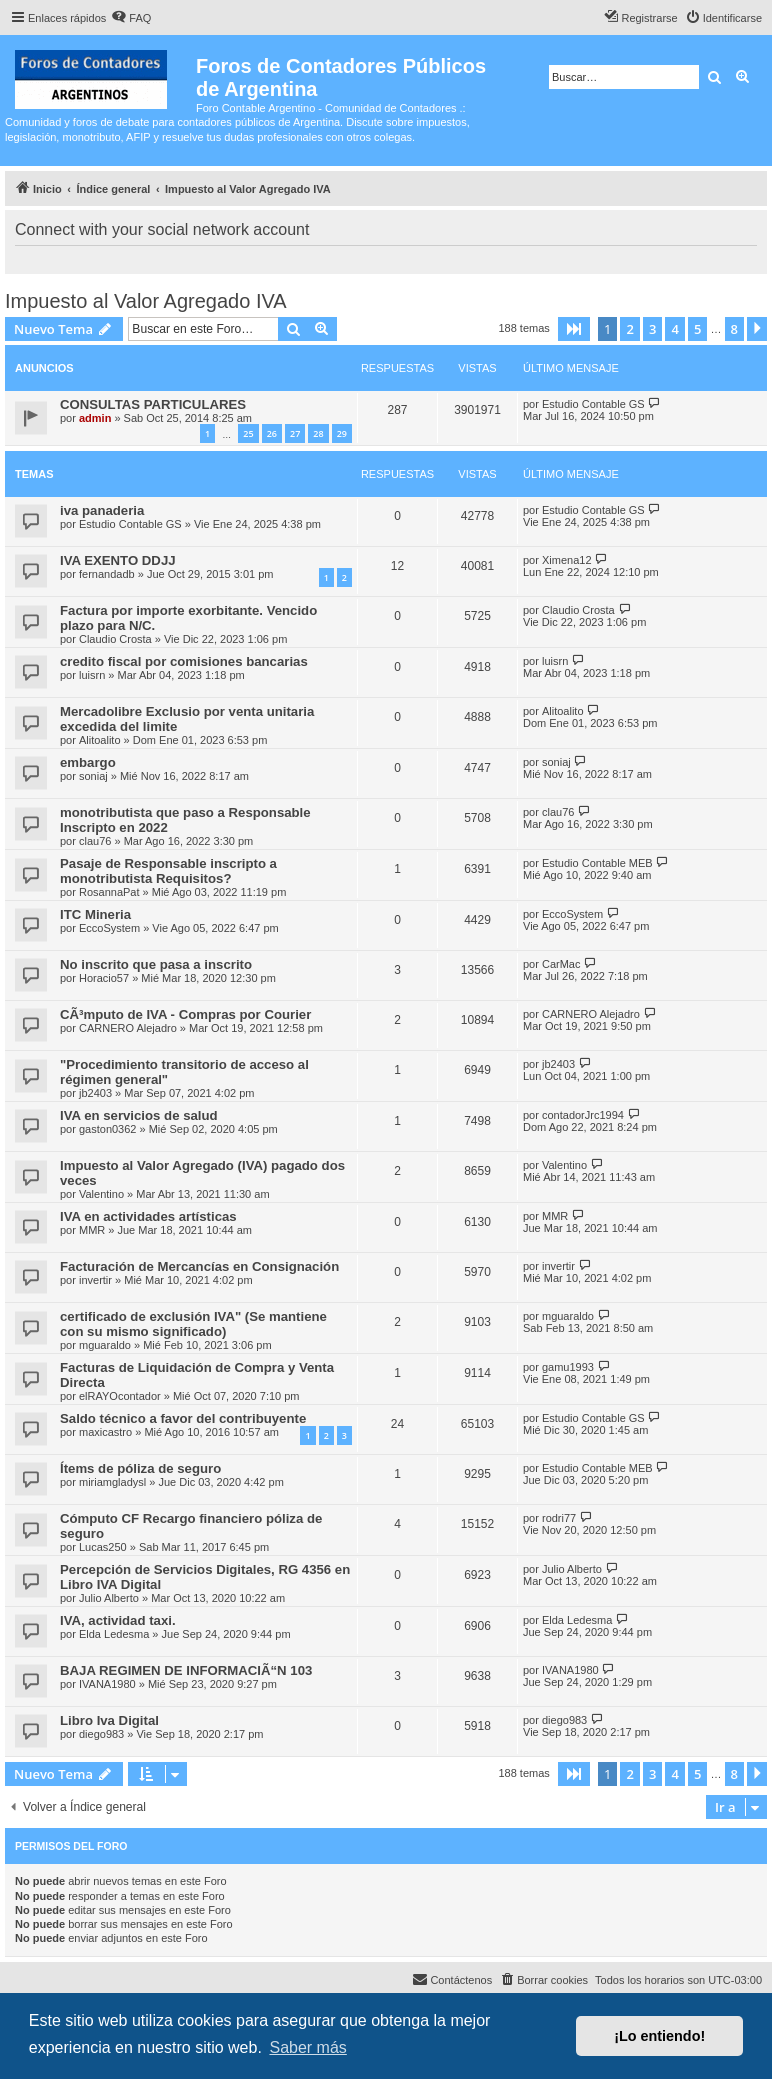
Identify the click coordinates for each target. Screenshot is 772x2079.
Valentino (101, 1194)
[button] (574, 329)
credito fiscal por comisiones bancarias (184, 661)
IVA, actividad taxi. (118, 1620)
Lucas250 (103, 1547)
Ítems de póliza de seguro (140, 1468)
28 (318, 433)
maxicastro (105, 1432)
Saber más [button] (307, 2047)
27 (295, 433)
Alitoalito (100, 740)
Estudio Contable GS (593, 404)
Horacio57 (104, 978)
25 (248, 433)
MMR (92, 1230)
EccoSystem (109, 928)
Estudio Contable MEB (597, 863)
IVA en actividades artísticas (148, 1216)
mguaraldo (105, 1345)
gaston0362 (108, 1129)
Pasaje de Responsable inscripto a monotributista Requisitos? (168, 871)
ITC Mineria (95, 914)
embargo (88, 762)
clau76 (95, 841)
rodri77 (559, 1518)
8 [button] (734, 329)
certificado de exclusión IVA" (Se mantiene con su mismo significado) (193, 1324)
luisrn (92, 675)
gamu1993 (568, 1367)
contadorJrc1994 (583, 1115)
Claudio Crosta (115, 639)
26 (272, 433)
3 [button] (652, 329)
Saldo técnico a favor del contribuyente (183, 1418)
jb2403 (95, 1093)
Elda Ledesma (114, 1634)
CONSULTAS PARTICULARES (153, 404)
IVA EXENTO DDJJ (118, 560)
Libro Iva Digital (109, 1720)
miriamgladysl (112, 1482)
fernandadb (107, 574)
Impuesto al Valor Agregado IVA (146, 301)
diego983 (101, 1734)
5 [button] (697, 329)
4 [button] (674, 329)
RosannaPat (109, 892)
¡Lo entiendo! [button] (659, 2036)
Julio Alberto (109, 1598)
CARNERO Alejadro (128, 1028)
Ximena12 (567, 560)
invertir (95, 1280)
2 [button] (629, 329)
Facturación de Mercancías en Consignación (199, 1266)
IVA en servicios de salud (139, 1115)
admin (95, 418)
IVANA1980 (107, 1684)
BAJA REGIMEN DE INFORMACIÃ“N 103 (186, 1670)
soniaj (93, 776)
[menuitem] (131, 18)
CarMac (561, 964)
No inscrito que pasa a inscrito (156, 964)
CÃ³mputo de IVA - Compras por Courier (185, 1014)
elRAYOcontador (120, 1396)
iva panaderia (102, 510)
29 (342, 433)
